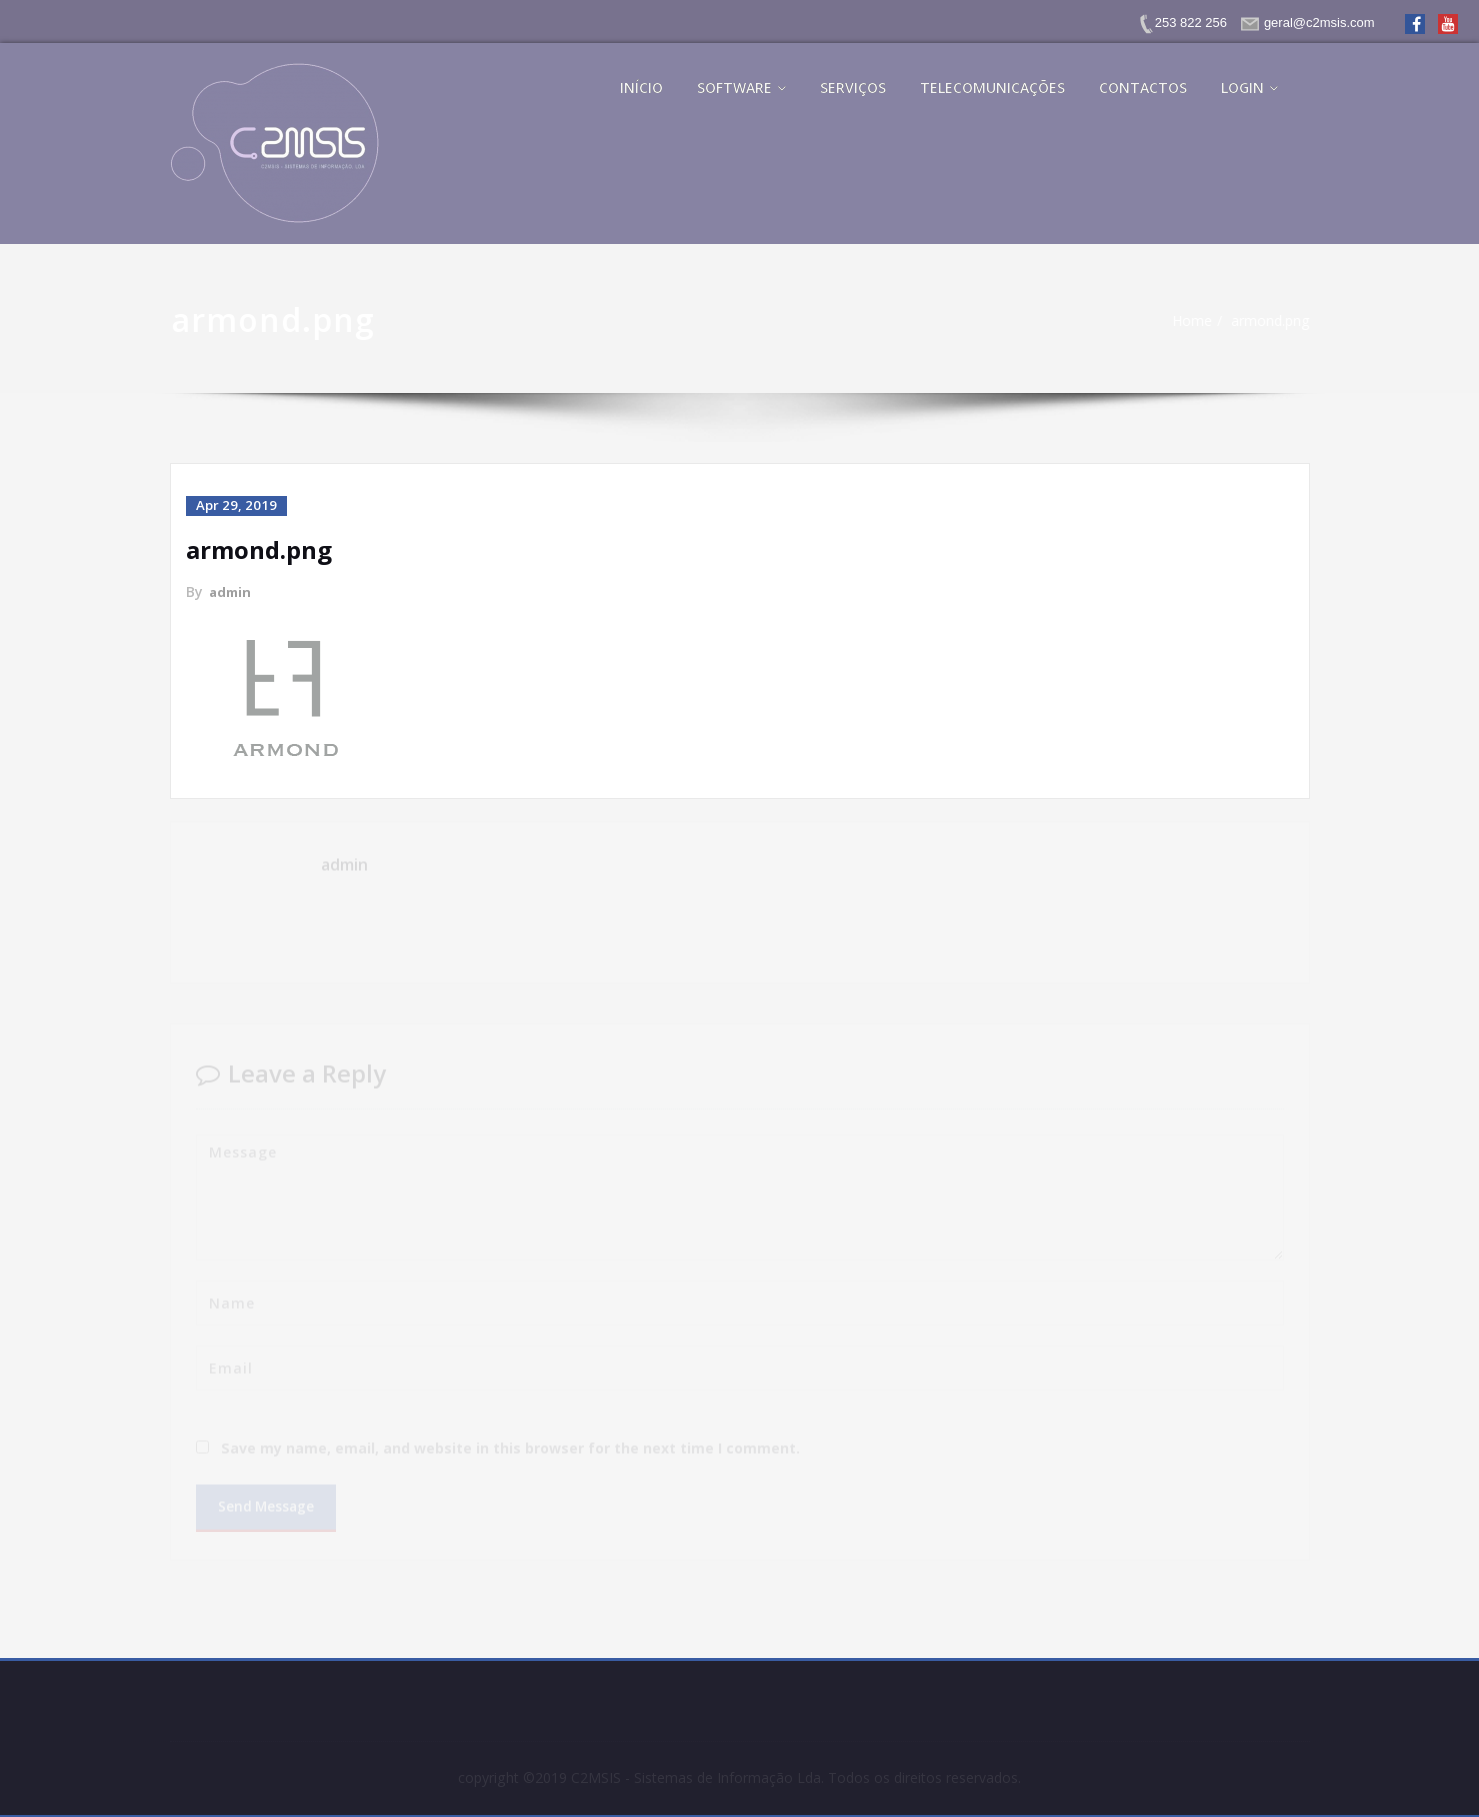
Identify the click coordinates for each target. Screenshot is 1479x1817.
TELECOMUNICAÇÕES (992, 87)
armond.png (1275, 321)
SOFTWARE (741, 87)
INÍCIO (641, 87)
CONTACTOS (1143, 87)
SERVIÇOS (853, 87)
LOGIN (1249, 87)
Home (1192, 321)
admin (231, 590)
